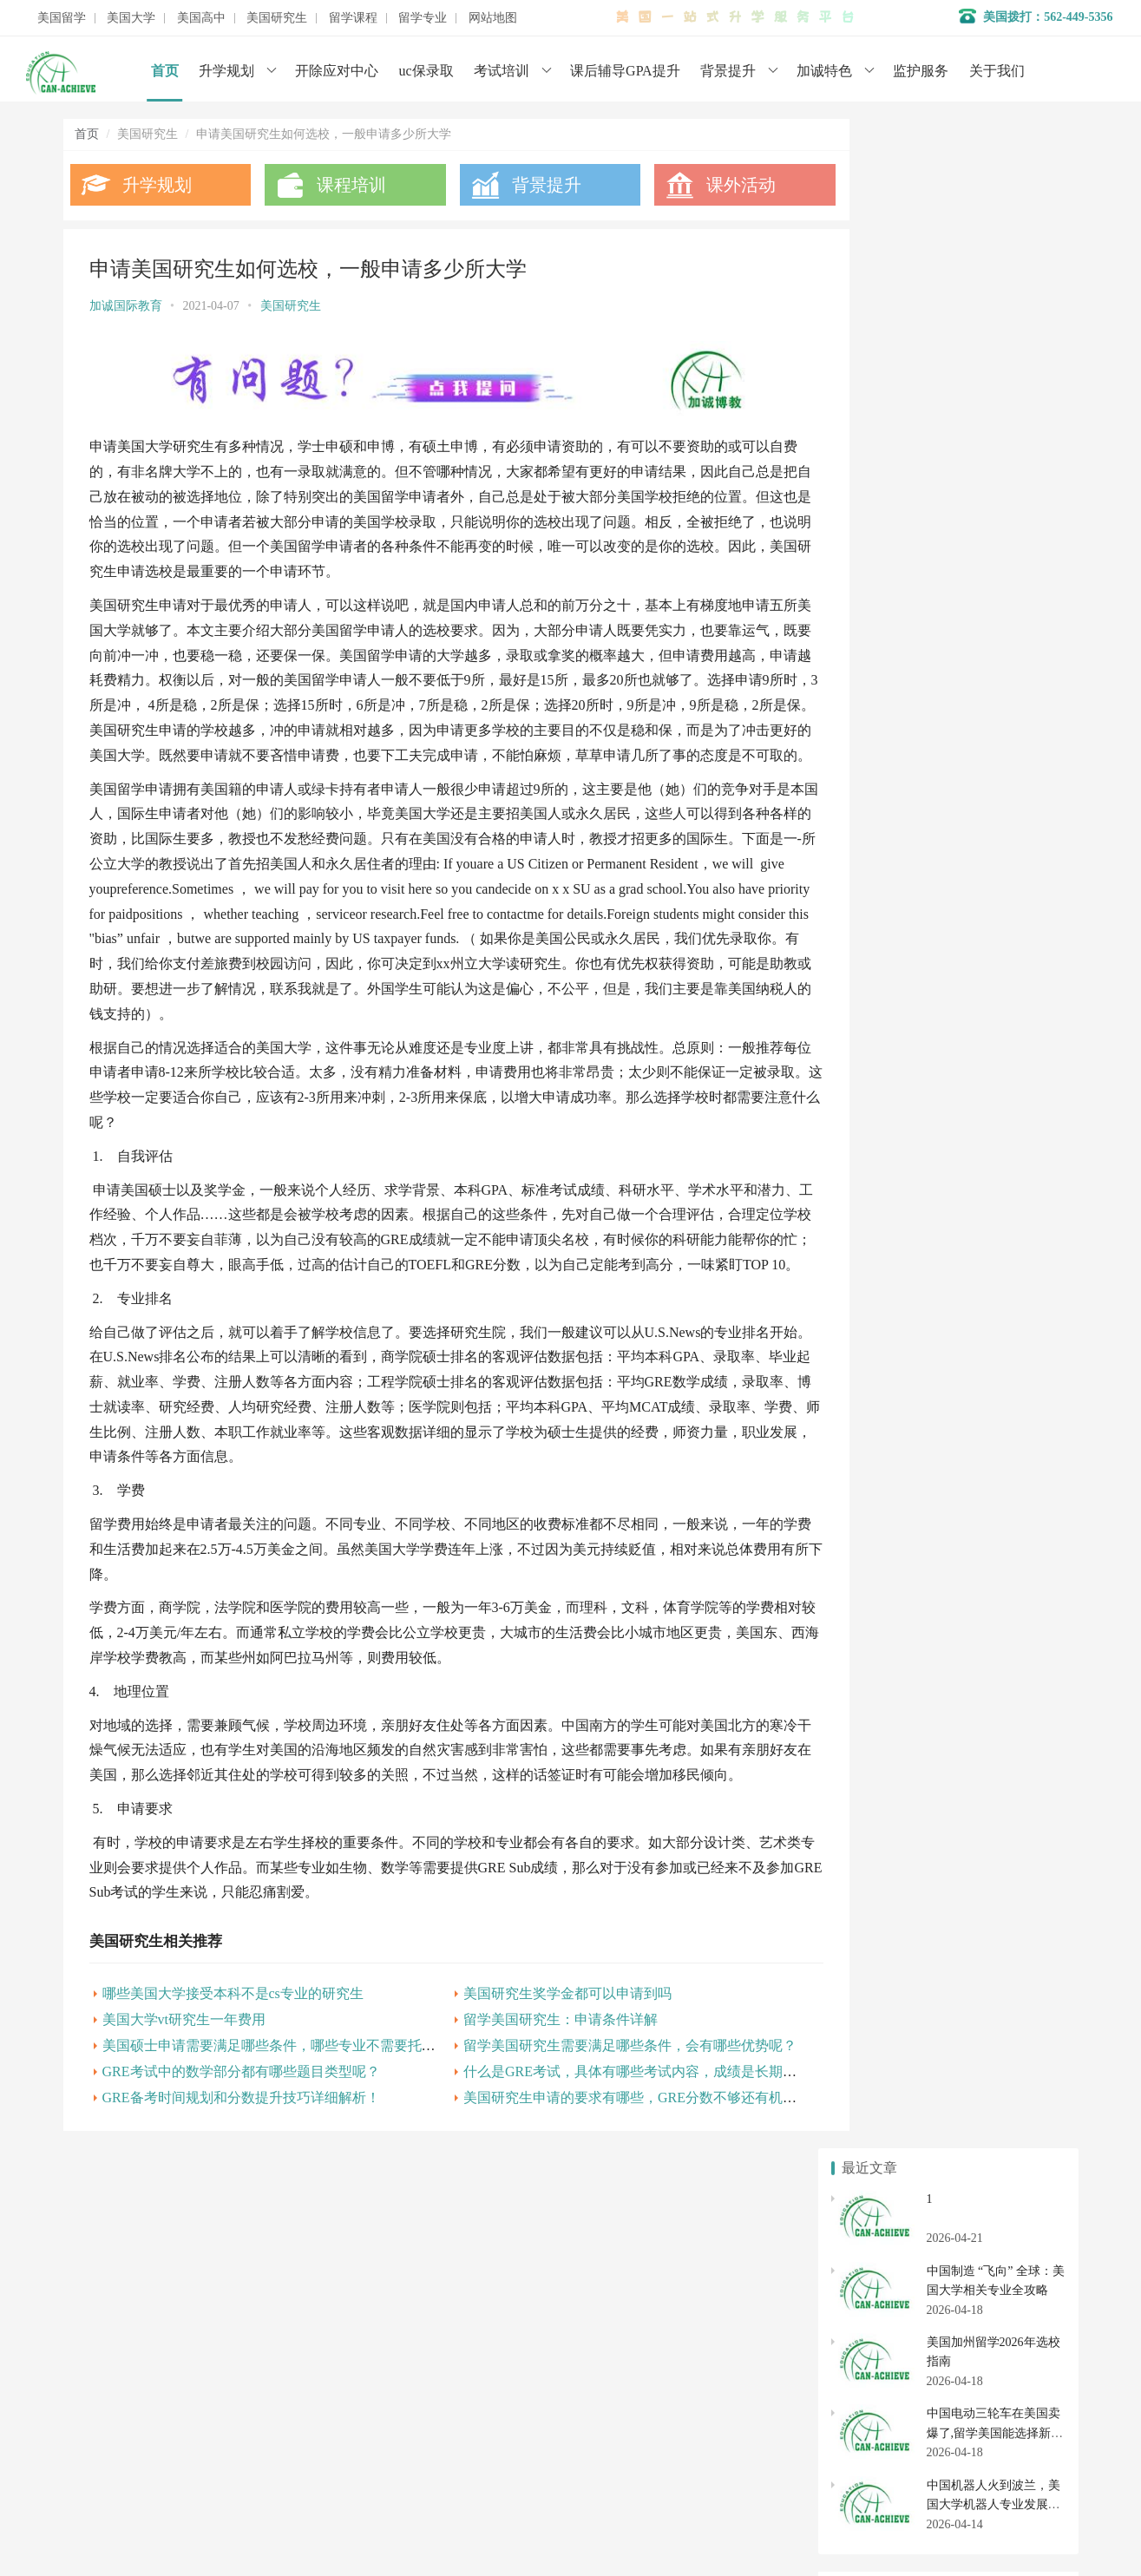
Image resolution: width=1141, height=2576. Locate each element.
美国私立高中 (885, 1745)
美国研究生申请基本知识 (908, 1113)
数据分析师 (144, 2514)
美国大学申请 (442, 2443)
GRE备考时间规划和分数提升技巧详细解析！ (241, 2167)
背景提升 (728, 70)
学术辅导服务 (442, 2365)
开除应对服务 (442, 2391)
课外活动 (707, 184)
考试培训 (501, 70)
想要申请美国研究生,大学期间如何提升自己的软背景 (983, 1057)
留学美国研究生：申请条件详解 (537, 2088)
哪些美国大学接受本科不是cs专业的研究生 (233, 2062)
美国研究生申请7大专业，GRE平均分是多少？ (966, 1169)
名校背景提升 (442, 2339)
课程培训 (340, 184)
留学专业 (422, 18)
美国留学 (61, 18)
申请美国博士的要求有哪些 (914, 1028)
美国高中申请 (1002, 1745)
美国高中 (201, 18)
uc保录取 (426, 70)
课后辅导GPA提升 (625, 70)
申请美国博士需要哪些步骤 (914, 1254)
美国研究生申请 (885, 1831)
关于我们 (997, 70)
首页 (165, 70)
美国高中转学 (885, 1776)
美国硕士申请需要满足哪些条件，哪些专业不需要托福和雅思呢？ (303, 2114)
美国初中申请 (1002, 1776)
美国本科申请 (885, 1628)
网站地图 (493, 18)
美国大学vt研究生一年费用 (184, 2088)
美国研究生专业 (1002, 1831)
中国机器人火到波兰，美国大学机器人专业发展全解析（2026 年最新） (993, 475)
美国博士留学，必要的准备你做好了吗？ (951, 1084)
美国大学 (131, 18)
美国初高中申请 (448, 2417)
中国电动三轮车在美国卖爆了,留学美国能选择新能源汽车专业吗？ (995, 403)
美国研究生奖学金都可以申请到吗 (544, 2062)
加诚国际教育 (125, 305)
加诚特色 (824, 70)
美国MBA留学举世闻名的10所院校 (934, 1197)
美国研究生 (276, 18)
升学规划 (226, 70)
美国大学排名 (885, 1659)
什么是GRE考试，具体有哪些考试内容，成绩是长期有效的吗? (630, 2141)
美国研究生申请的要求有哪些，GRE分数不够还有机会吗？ (620, 2167)
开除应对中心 (336, 70)
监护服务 (920, 70)
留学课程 (353, 18)
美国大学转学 (1002, 1628)
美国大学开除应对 (1002, 1659)
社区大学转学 (1002, 1691)
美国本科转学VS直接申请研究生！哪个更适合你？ (977, 1141)
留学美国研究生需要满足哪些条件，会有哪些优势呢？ (606, 2114)
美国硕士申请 (885, 1862)
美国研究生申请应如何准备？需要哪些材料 (957, 1000)
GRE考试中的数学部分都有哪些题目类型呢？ (241, 2141)
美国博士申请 (1002, 1862)
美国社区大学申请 (885, 1691)
